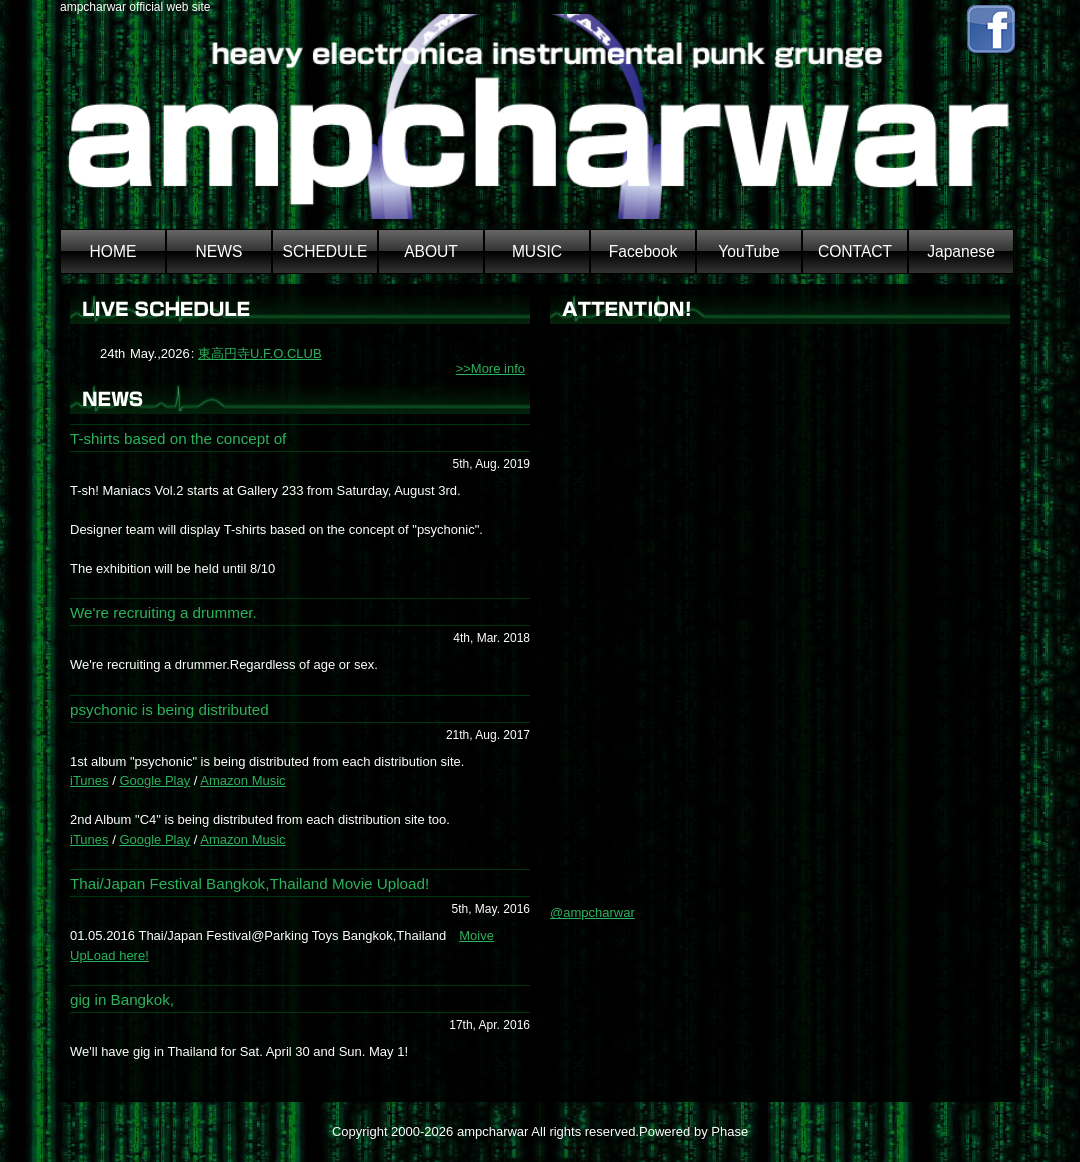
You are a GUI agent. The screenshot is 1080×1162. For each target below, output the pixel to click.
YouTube (748, 251)
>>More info (490, 368)
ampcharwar (493, 1131)
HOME (113, 251)
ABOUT (431, 251)
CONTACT (855, 251)
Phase (729, 1131)
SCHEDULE (325, 251)
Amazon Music (242, 780)
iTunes (89, 780)
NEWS (219, 251)
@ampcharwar (592, 912)
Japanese (961, 251)
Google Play (154, 780)
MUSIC (537, 251)
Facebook (643, 251)
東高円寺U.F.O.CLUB (260, 353)
